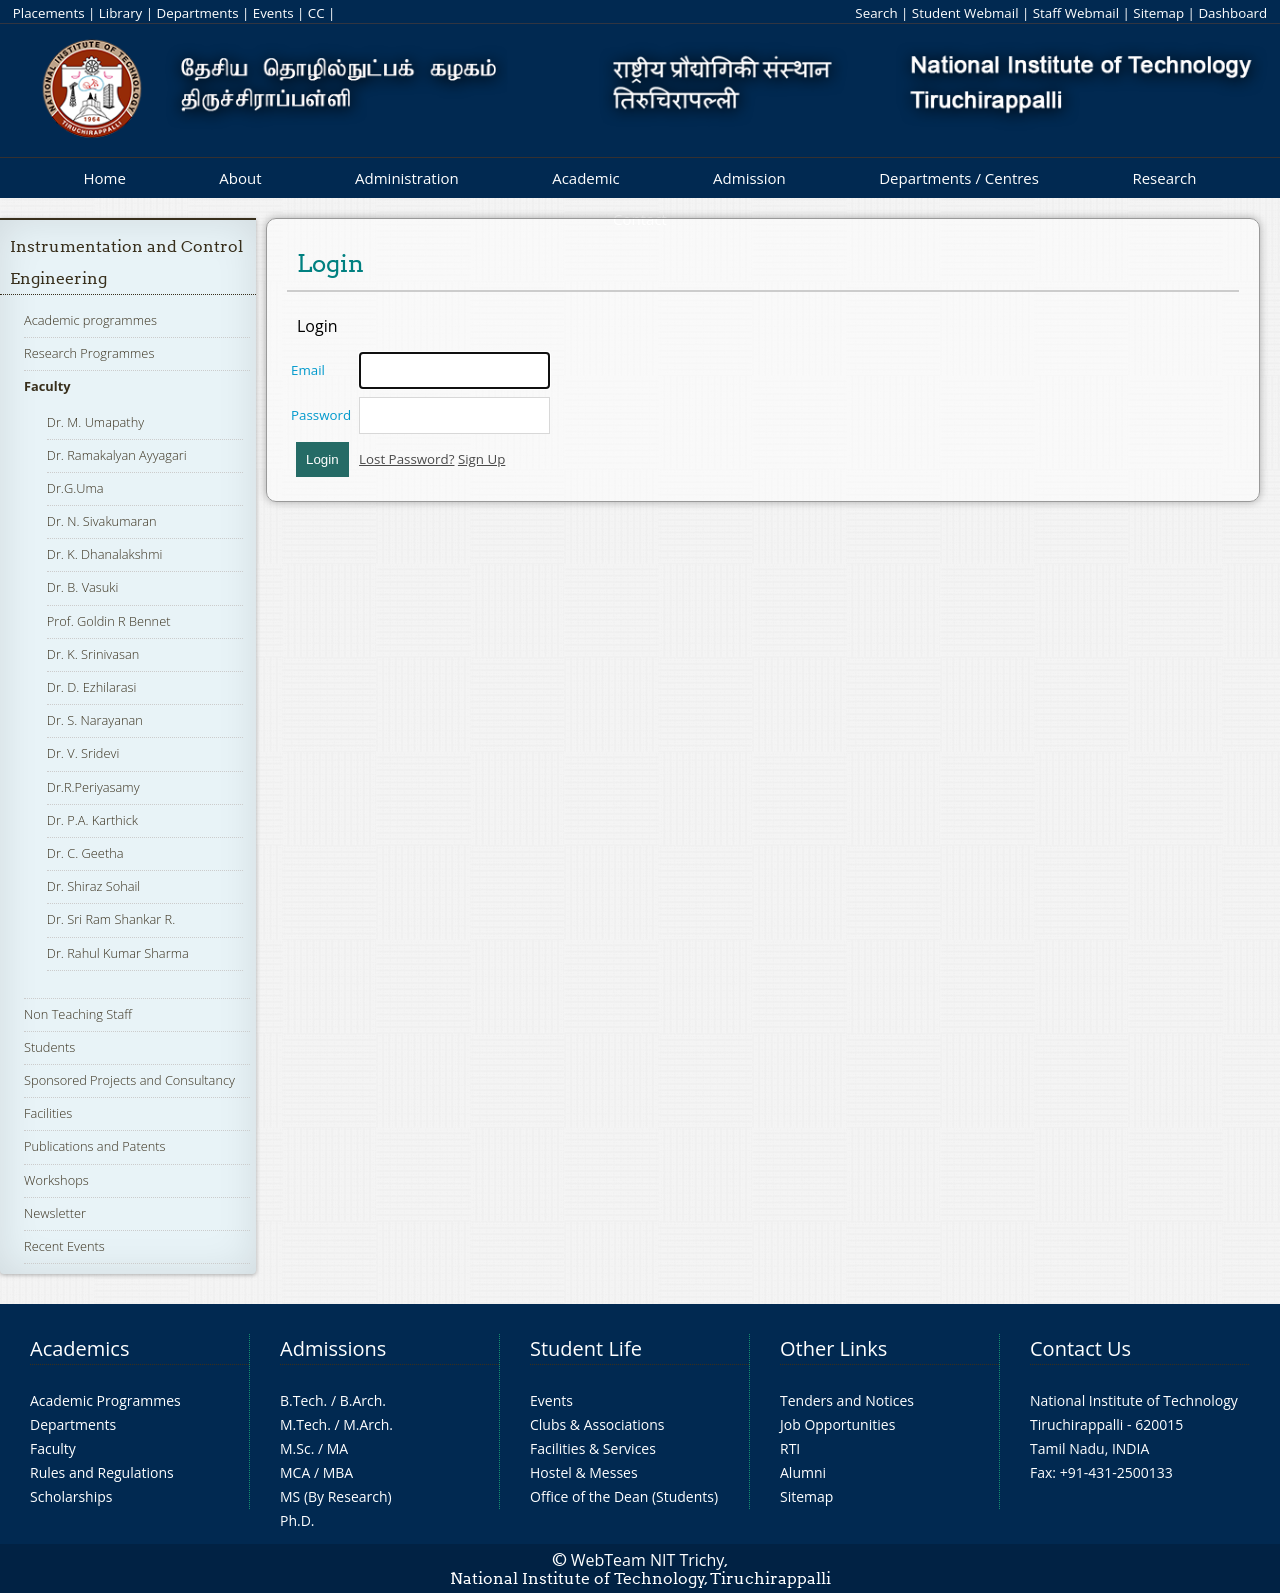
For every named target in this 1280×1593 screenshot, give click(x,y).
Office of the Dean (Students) (624, 1496)
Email (308, 370)
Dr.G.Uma (75, 488)
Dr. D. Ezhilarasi (92, 687)
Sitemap (1158, 13)
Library (120, 13)
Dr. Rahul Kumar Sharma (118, 953)
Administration (407, 178)
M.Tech (303, 1424)
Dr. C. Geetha (85, 853)
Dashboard (1232, 13)
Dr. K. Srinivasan (93, 654)
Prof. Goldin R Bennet (109, 621)
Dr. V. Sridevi (83, 753)
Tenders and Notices (847, 1400)
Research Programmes (89, 353)
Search (876, 13)
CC (316, 13)
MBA (338, 1472)
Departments (198, 13)
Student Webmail (965, 13)
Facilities (48, 1113)
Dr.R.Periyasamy (93, 787)
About (240, 178)
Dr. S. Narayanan (95, 720)
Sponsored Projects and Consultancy (129, 1080)
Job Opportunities (837, 1424)
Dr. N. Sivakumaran (102, 521)
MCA (295, 1472)
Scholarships (71, 1496)
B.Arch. (363, 1400)
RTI (790, 1448)
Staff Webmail (1076, 13)
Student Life (586, 1348)
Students (49, 1047)
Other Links (833, 1348)
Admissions (333, 1348)
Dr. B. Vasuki (83, 587)
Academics (79, 1348)
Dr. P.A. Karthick (92, 820)
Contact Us (1080, 1348)
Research (1164, 178)
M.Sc (295, 1448)
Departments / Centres (959, 178)
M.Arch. (368, 1424)
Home (104, 178)
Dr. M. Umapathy (95, 422)
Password (321, 415)
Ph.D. (297, 1520)
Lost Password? (406, 459)
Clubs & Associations (597, 1424)
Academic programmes (90, 320)
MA (337, 1448)
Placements (49, 13)
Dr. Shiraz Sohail (93, 886)
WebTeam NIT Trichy (648, 1560)
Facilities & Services (593, 1448)
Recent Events (64, 1246)
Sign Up (481, 459)
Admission (749, 178)
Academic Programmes (105, 1400)
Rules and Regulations (102, 1472)
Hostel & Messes (584, 1472)
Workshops (56, 1180)
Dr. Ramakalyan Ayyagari (117, 455)
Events (273, 13)
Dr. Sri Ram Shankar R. (111, 919)
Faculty (47, 386)
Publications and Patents (94, 1146)
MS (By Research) (336, 1496)
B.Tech (302, 1400)
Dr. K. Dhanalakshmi (104, 554)
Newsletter (55, 1213)
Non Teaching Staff (78, 1014)
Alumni (803, 1472)
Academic (585, 178)
